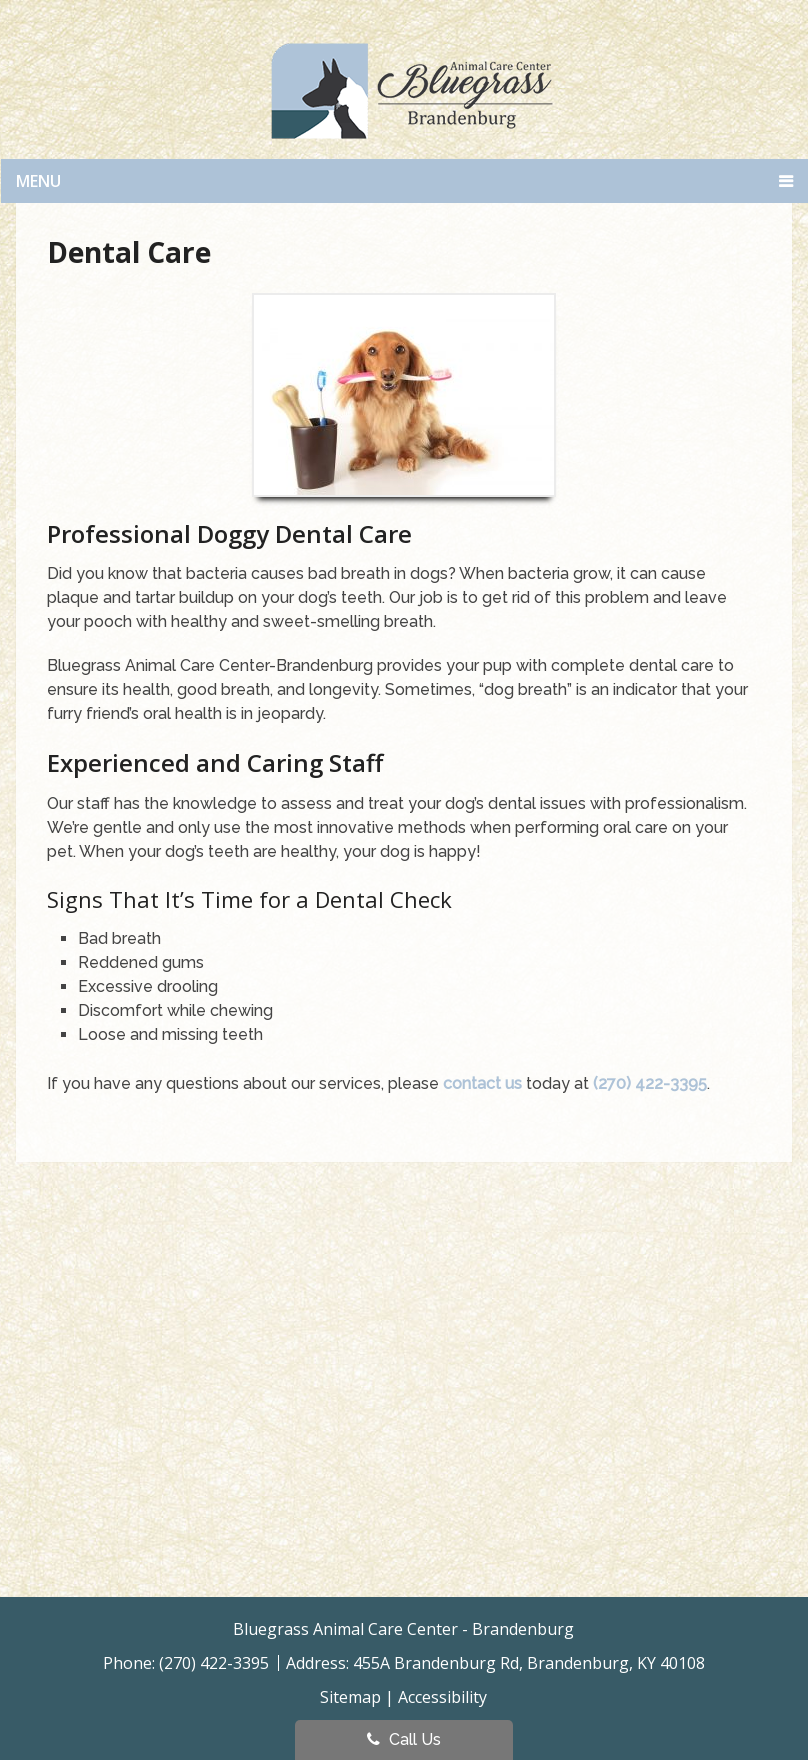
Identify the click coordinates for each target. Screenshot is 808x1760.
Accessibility (442, 1697)
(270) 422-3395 (650, 1083)
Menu (38, 181)
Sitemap (350, 1697)
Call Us (404, 1739)
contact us (482, 1083)
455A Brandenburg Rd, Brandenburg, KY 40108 (529, 1663)
